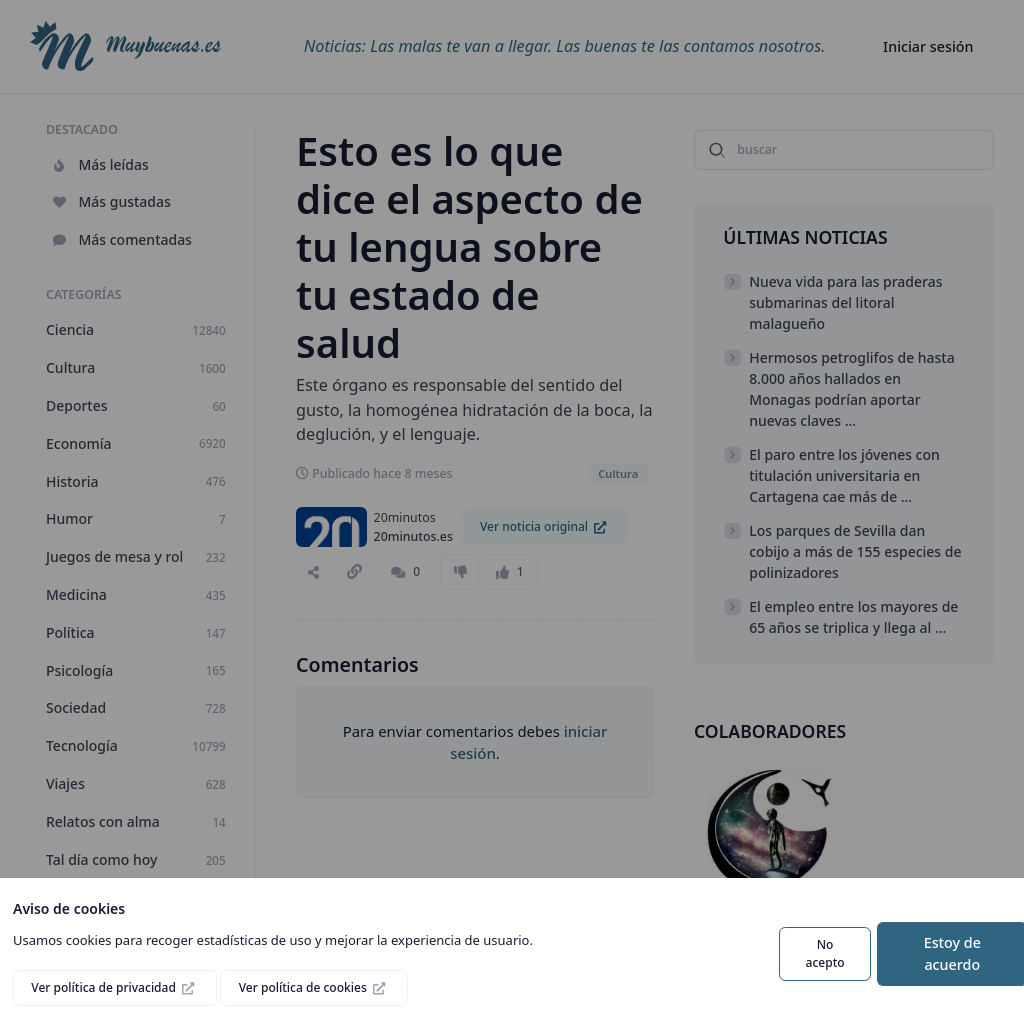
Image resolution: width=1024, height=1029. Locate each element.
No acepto (825, 953)
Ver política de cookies (304, 987)
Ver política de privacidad (105, 987)
